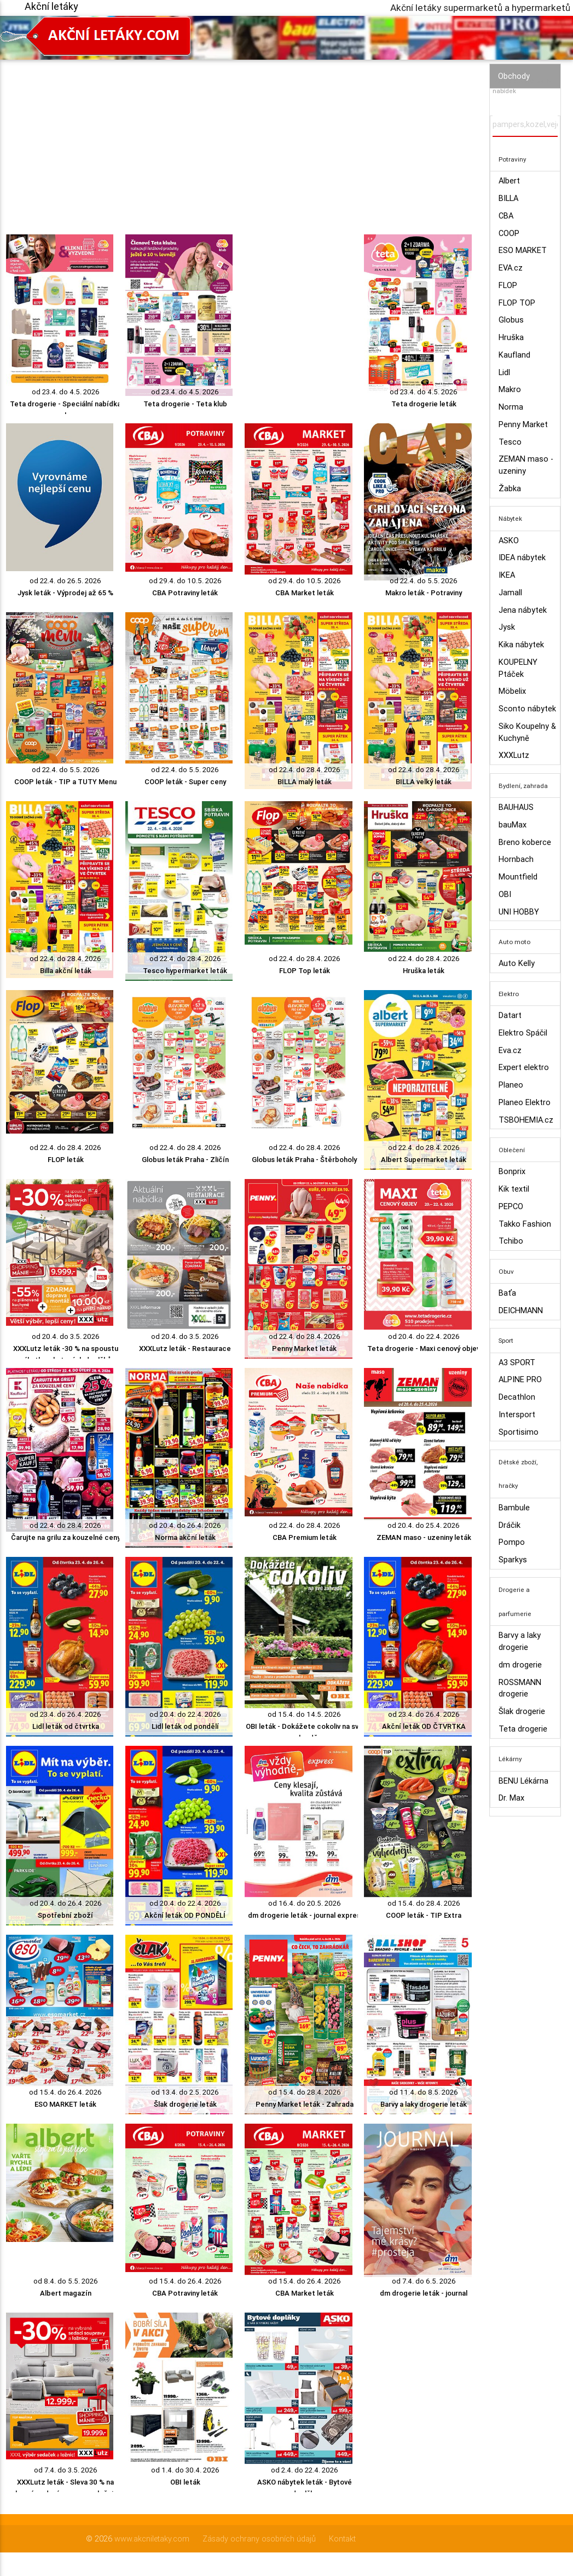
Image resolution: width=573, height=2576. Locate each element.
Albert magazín (65, 2293)
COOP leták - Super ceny (185, 781)
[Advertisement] (239, 136)
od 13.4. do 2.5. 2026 (185, 2092)
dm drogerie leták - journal (423, 2293)
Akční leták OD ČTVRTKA (424, 1726)
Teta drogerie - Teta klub (185, 404)
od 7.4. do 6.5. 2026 (424, 2281)
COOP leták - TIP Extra (423, 1915)
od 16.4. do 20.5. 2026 (304, 1903)
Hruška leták (423, 970)
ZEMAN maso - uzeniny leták (424, 1537)
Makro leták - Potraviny (423, 592)
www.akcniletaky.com (151, 2538)
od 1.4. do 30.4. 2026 (185, 2470)
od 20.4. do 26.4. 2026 (185, 1525)
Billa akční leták (65, 970)
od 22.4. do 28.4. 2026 (304, 769)
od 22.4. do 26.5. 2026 (65, 580)
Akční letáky (51, 6)
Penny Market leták (304, 1348)
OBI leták (185, 2482)
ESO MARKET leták (65, 2104)
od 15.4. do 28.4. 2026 (423, 1903)
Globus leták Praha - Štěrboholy (304, 1159)
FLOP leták (66, 1159)
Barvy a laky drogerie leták (423, 2104)
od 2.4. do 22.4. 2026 (304, 2470)
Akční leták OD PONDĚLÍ (184, 1915)
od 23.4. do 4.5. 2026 (66, 391)
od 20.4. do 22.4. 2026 (424, 1336)
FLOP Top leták (304, 970)
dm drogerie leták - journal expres (304, 1915)
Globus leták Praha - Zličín (185, 1159)
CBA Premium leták (305, 1537)
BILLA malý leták (304, 781)
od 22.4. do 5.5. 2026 (424, 580)
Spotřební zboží (65, 1915)
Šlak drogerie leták (185, 2104)
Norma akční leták (185, 1537)
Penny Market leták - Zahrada (305, 2104)
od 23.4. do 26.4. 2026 (65, 1714)
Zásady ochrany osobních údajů (259, 2538)
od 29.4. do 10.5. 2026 (185, 580)
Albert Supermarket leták (423, 1159)
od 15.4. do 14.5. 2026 (304, 1714)
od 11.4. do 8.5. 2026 (423, 2092)
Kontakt (342, 2538)
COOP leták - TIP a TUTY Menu (65, 781)
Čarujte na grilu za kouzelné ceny (65, 1537)
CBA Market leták (304, 592)
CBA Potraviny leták (185, 592)
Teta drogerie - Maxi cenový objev (423, 1348)
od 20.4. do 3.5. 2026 (66, 1336)
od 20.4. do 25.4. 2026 (423, 1525)
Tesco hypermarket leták (185, 970)
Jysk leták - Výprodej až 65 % (65, 592)
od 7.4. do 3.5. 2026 (65, 2470)
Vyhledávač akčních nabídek (522, 86)
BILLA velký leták (424, 781)
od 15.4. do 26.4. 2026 (65, 2092)
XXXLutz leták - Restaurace (185, 1348)
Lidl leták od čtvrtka (65, 1726)
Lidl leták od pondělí (185, 1726)
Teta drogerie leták (423, 404)
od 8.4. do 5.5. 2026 (65, 2281)
